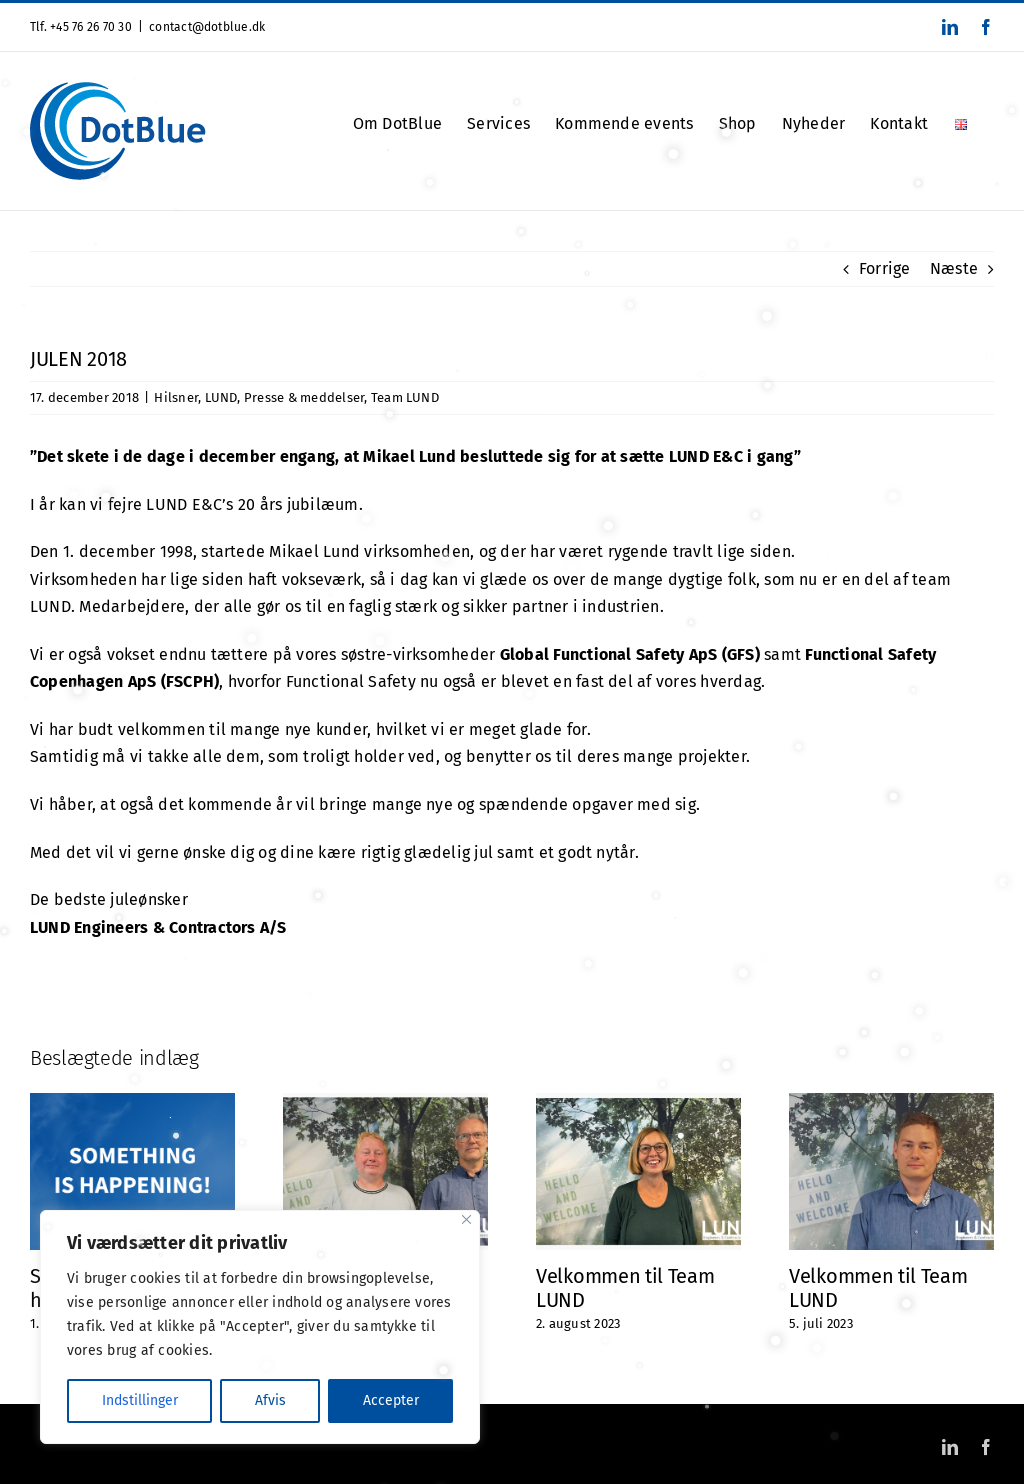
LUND (221, 397)
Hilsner (176, 397)
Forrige (885, 268)
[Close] (466, 1219)
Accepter (391, 1400)
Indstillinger (140, 1400)
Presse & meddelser (304, 397)
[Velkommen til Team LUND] (638, 1102)
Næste (954, 268)
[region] (260, 1327)
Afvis (270, 1400)
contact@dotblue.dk (207, 27)
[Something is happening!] (132, 1102)
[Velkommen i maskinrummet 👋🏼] (385, 1102)
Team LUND (405, 397)
